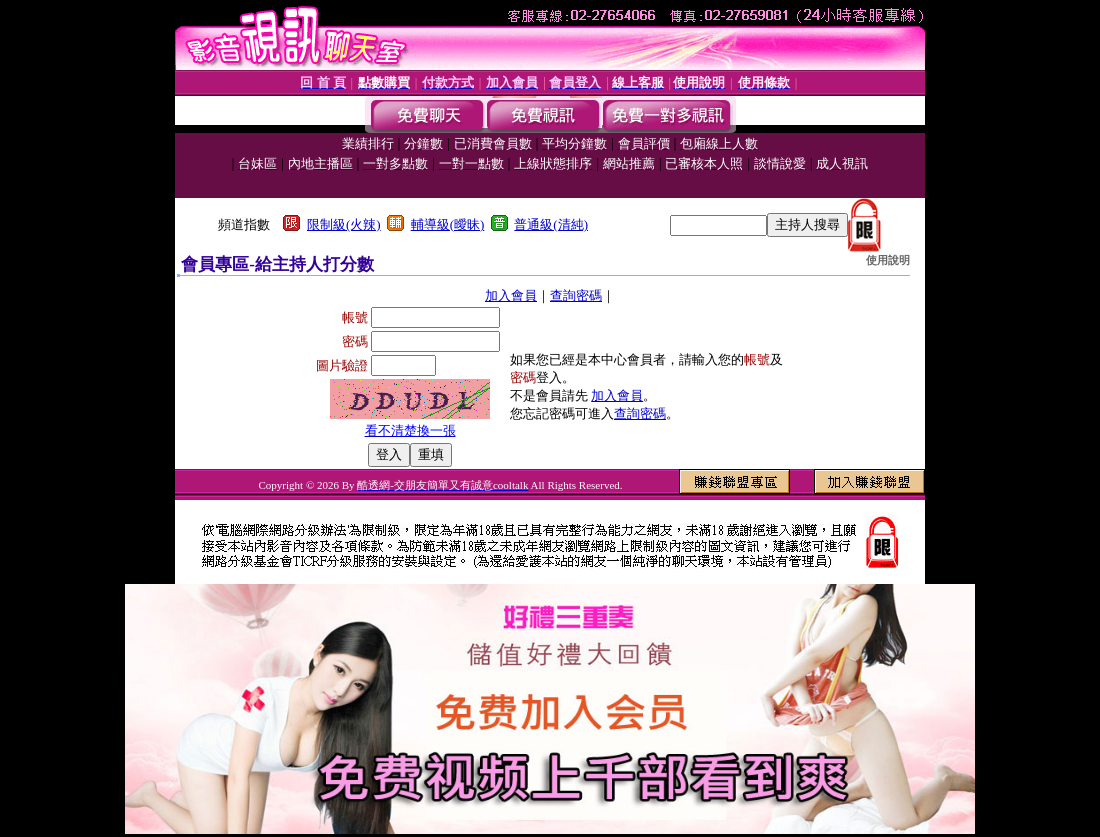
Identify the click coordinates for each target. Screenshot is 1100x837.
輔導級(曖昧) (448, 224)
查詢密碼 (576, 295)
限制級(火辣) (344, 224)
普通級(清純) (551, 224)
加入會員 (511, 295)
